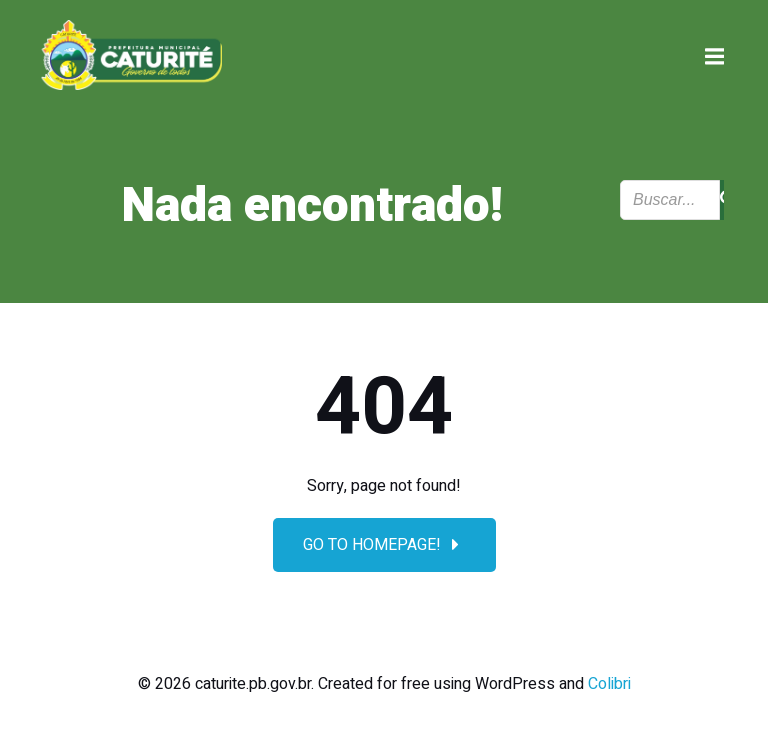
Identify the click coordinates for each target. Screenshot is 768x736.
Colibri (609, 684)
